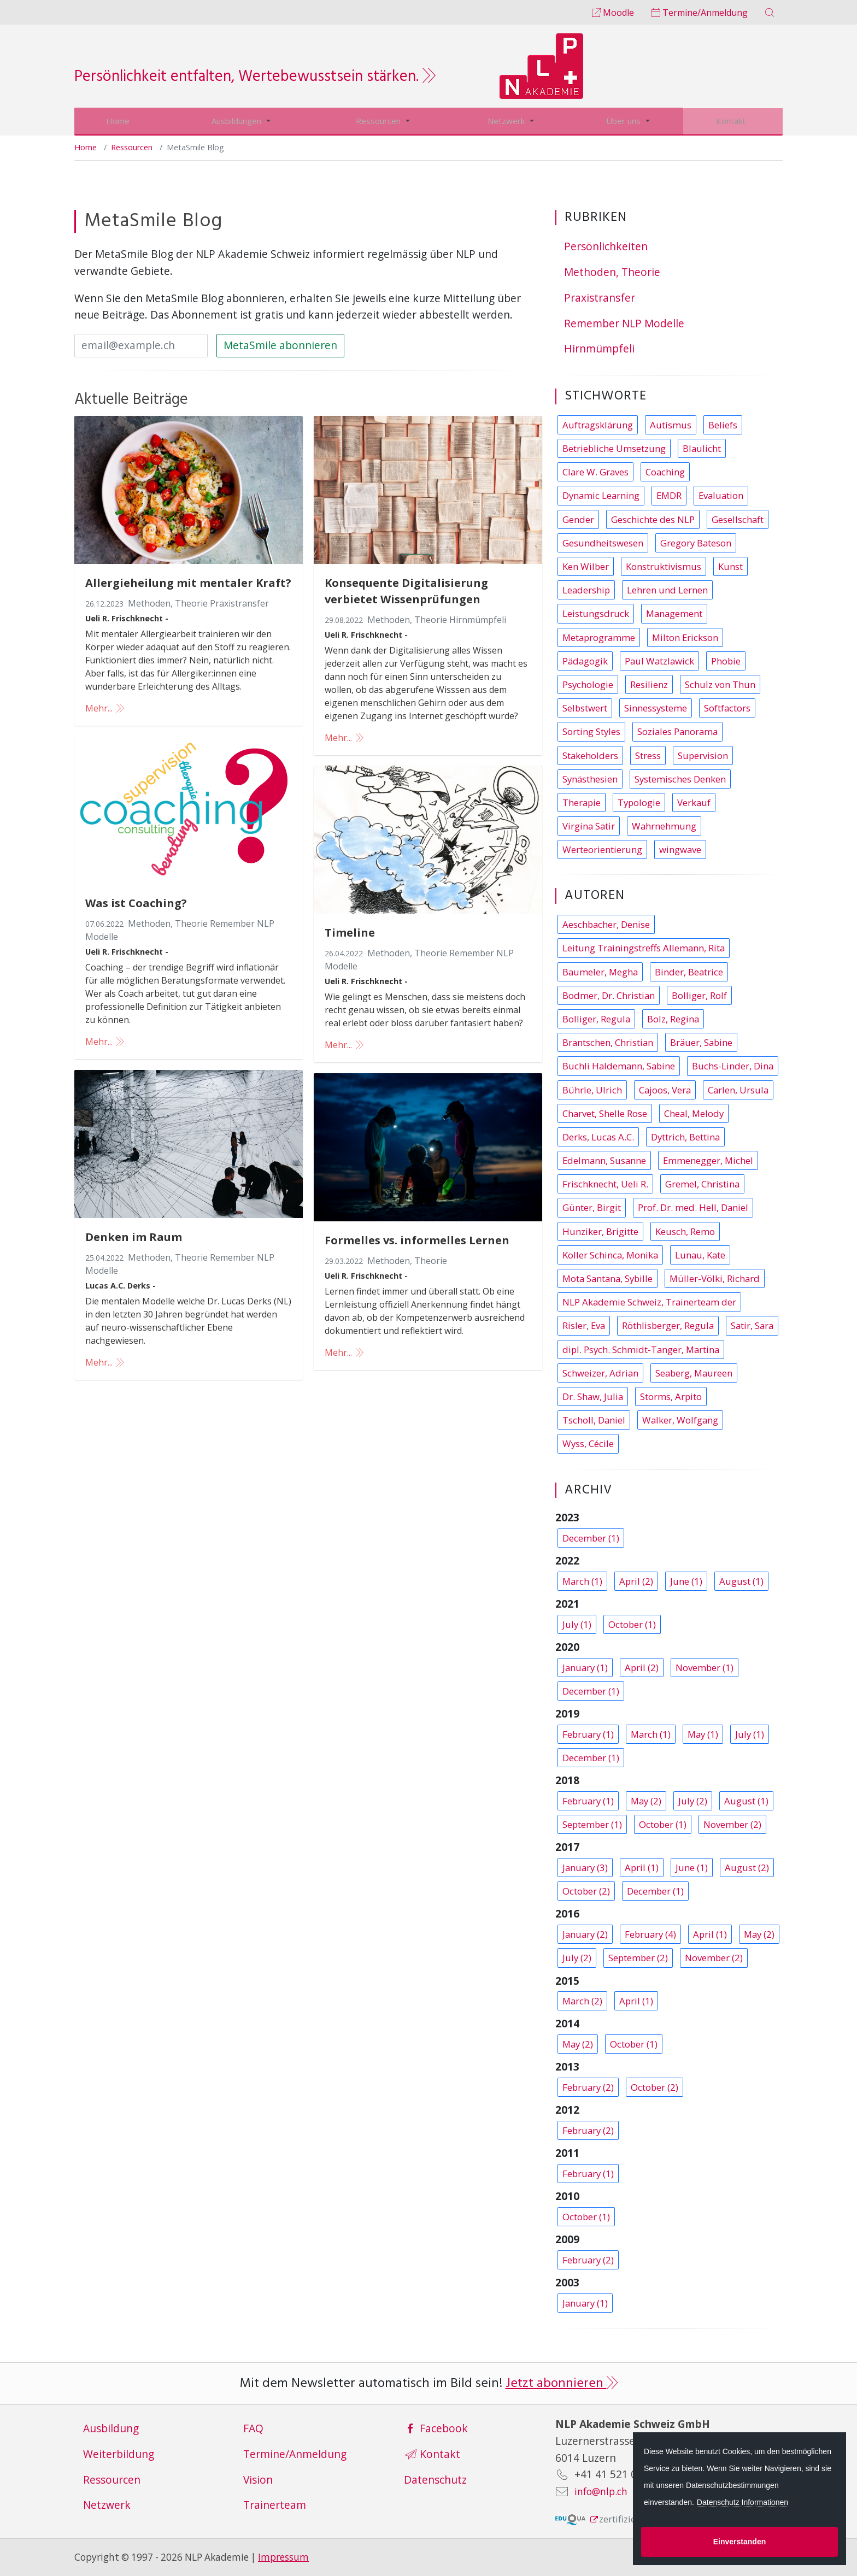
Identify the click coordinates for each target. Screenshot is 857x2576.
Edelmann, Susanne (604, 1160)
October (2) (586, 1890)
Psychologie (587, 684)
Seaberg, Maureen (693, 1372)
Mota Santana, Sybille (607, 1278)
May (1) (703, 1733)
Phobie (726, 660)
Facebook (436, 2427)
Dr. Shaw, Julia (592, 1396)
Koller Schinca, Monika (610, 1254)
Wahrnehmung (664, 825)
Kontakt (732, 120)
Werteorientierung (602, 849)
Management (674, 613)
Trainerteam (274, 2504)
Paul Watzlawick (659, 660)
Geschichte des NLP (653, 519)
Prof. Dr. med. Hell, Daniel (693, 1207)
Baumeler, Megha (600, 971)
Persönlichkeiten (606, 245)
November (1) (704, 1667)
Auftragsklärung (597, 424)
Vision (258, 2479)
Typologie (639, 802)
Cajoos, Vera (665, 1089)
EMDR (669, 495)
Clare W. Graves (595, 471)
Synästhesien (590, 778)
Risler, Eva (583, 1325)
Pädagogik (585, 660)
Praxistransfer (599, 297)
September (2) (638, 1957)
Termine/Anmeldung (699, 13)
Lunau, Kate (700, 1254)
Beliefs (722, 424)
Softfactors (727, 707)
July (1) (576, 1624)
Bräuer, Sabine (701, 1042)
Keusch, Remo (685, 1231)
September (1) (592, 1824)
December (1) (590, 1537)
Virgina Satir (588, 825)
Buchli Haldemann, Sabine (618, 1065)
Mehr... (105, 708)
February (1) (588, 1733)
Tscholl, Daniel (593, 1419)
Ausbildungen (235, 120)
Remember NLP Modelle (624, 322)
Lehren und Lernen (667, 589)
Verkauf (694, 802)
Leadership (586, 589)
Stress (648, 755)
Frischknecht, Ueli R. (605, 1183)
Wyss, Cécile (588, 1443)
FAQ (253, 2427)
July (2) (692, 1800)
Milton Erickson (685, 637)
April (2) (636, 1580)
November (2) (732, 1824)
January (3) (585, 1867)
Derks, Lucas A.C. (598, 1136)
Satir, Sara (752, 1325)
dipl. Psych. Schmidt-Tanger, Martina (640, 1349)
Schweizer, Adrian (600, 1372)
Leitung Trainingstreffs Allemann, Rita (643, 947)
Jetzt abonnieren (562, 2383)
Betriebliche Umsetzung (614, 448)
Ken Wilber (585, 566)
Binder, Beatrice (689, 971)
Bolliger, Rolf (699, 995)
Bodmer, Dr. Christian (608, 995)
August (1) (741, 1580)
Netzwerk (509, 120)
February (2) (588, 2086)
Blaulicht (702, 448)
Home (117, 120)
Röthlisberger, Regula (668, 1325)
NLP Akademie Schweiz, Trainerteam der (649, 1301)
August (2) (747, 1867)
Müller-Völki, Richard (715, 1278)
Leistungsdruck (595, 613)
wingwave (680, 849)
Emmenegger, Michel (708, 1160)
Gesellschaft (738, 519)
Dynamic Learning (600, 495)
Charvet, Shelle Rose (604, 1113)
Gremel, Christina (702, 1183)
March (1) (582, 1580)
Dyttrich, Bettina (685, 1136)
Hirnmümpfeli (599, 347)
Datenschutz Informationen (742, 2502)
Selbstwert (584, 707)
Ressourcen (380, 120)
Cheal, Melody (694, 1113)
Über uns (625, 120)
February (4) (650, 1933)
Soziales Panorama (677, 731)
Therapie (581, 802)
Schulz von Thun (720, 684)
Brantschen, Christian (607, 1042)
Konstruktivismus (663, 566)
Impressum (283, 2556)
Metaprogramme (598, 637)
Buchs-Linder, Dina (732, 1065)
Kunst (730, 566)
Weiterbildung (118, 2453)
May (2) (646, 1800)
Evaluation (720, 495)
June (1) (686, 1580)
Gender (578, 519)
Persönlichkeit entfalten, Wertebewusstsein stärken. (255, 76)
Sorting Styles (591, 731)
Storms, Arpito (671, 1396)
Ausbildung (111, 2427)
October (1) (632, 1624)
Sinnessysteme (655, 707)
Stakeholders (590, 755)
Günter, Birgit (591, 1207)
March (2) (582, 2000)
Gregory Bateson (695, 542)
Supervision (703, 755)
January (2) (585, 1933)
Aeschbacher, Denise (606, 924)
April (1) (642, 1867)
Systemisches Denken (680, 778)
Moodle (613, 13)
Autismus (670, 424)
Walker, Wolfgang (680, 1419)
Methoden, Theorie (612, 271)
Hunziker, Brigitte (600, 1231)
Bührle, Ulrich (592, 1089)
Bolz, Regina (673, 1018)
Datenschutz (435, 2479)
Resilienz (649, 684)
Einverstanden (739, 2541)
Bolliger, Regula (596, 1018)
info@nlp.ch (604, 2490)
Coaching (665, 471)
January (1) (585, 1667)
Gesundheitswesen (602, 542)
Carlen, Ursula (738, 1089)
